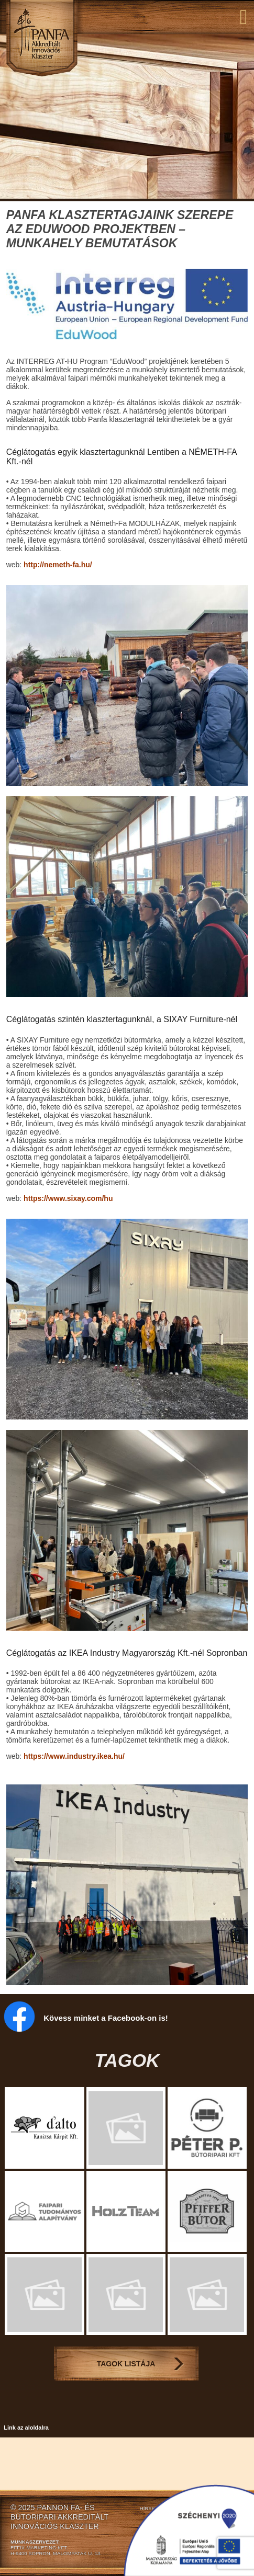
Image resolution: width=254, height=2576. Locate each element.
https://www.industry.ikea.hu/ (74, 1756)
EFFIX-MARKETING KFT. (39, 2547)
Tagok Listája (126, 2364)
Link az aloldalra (26, 2427)
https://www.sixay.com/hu (68, 1198)
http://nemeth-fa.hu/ (58, 564)
